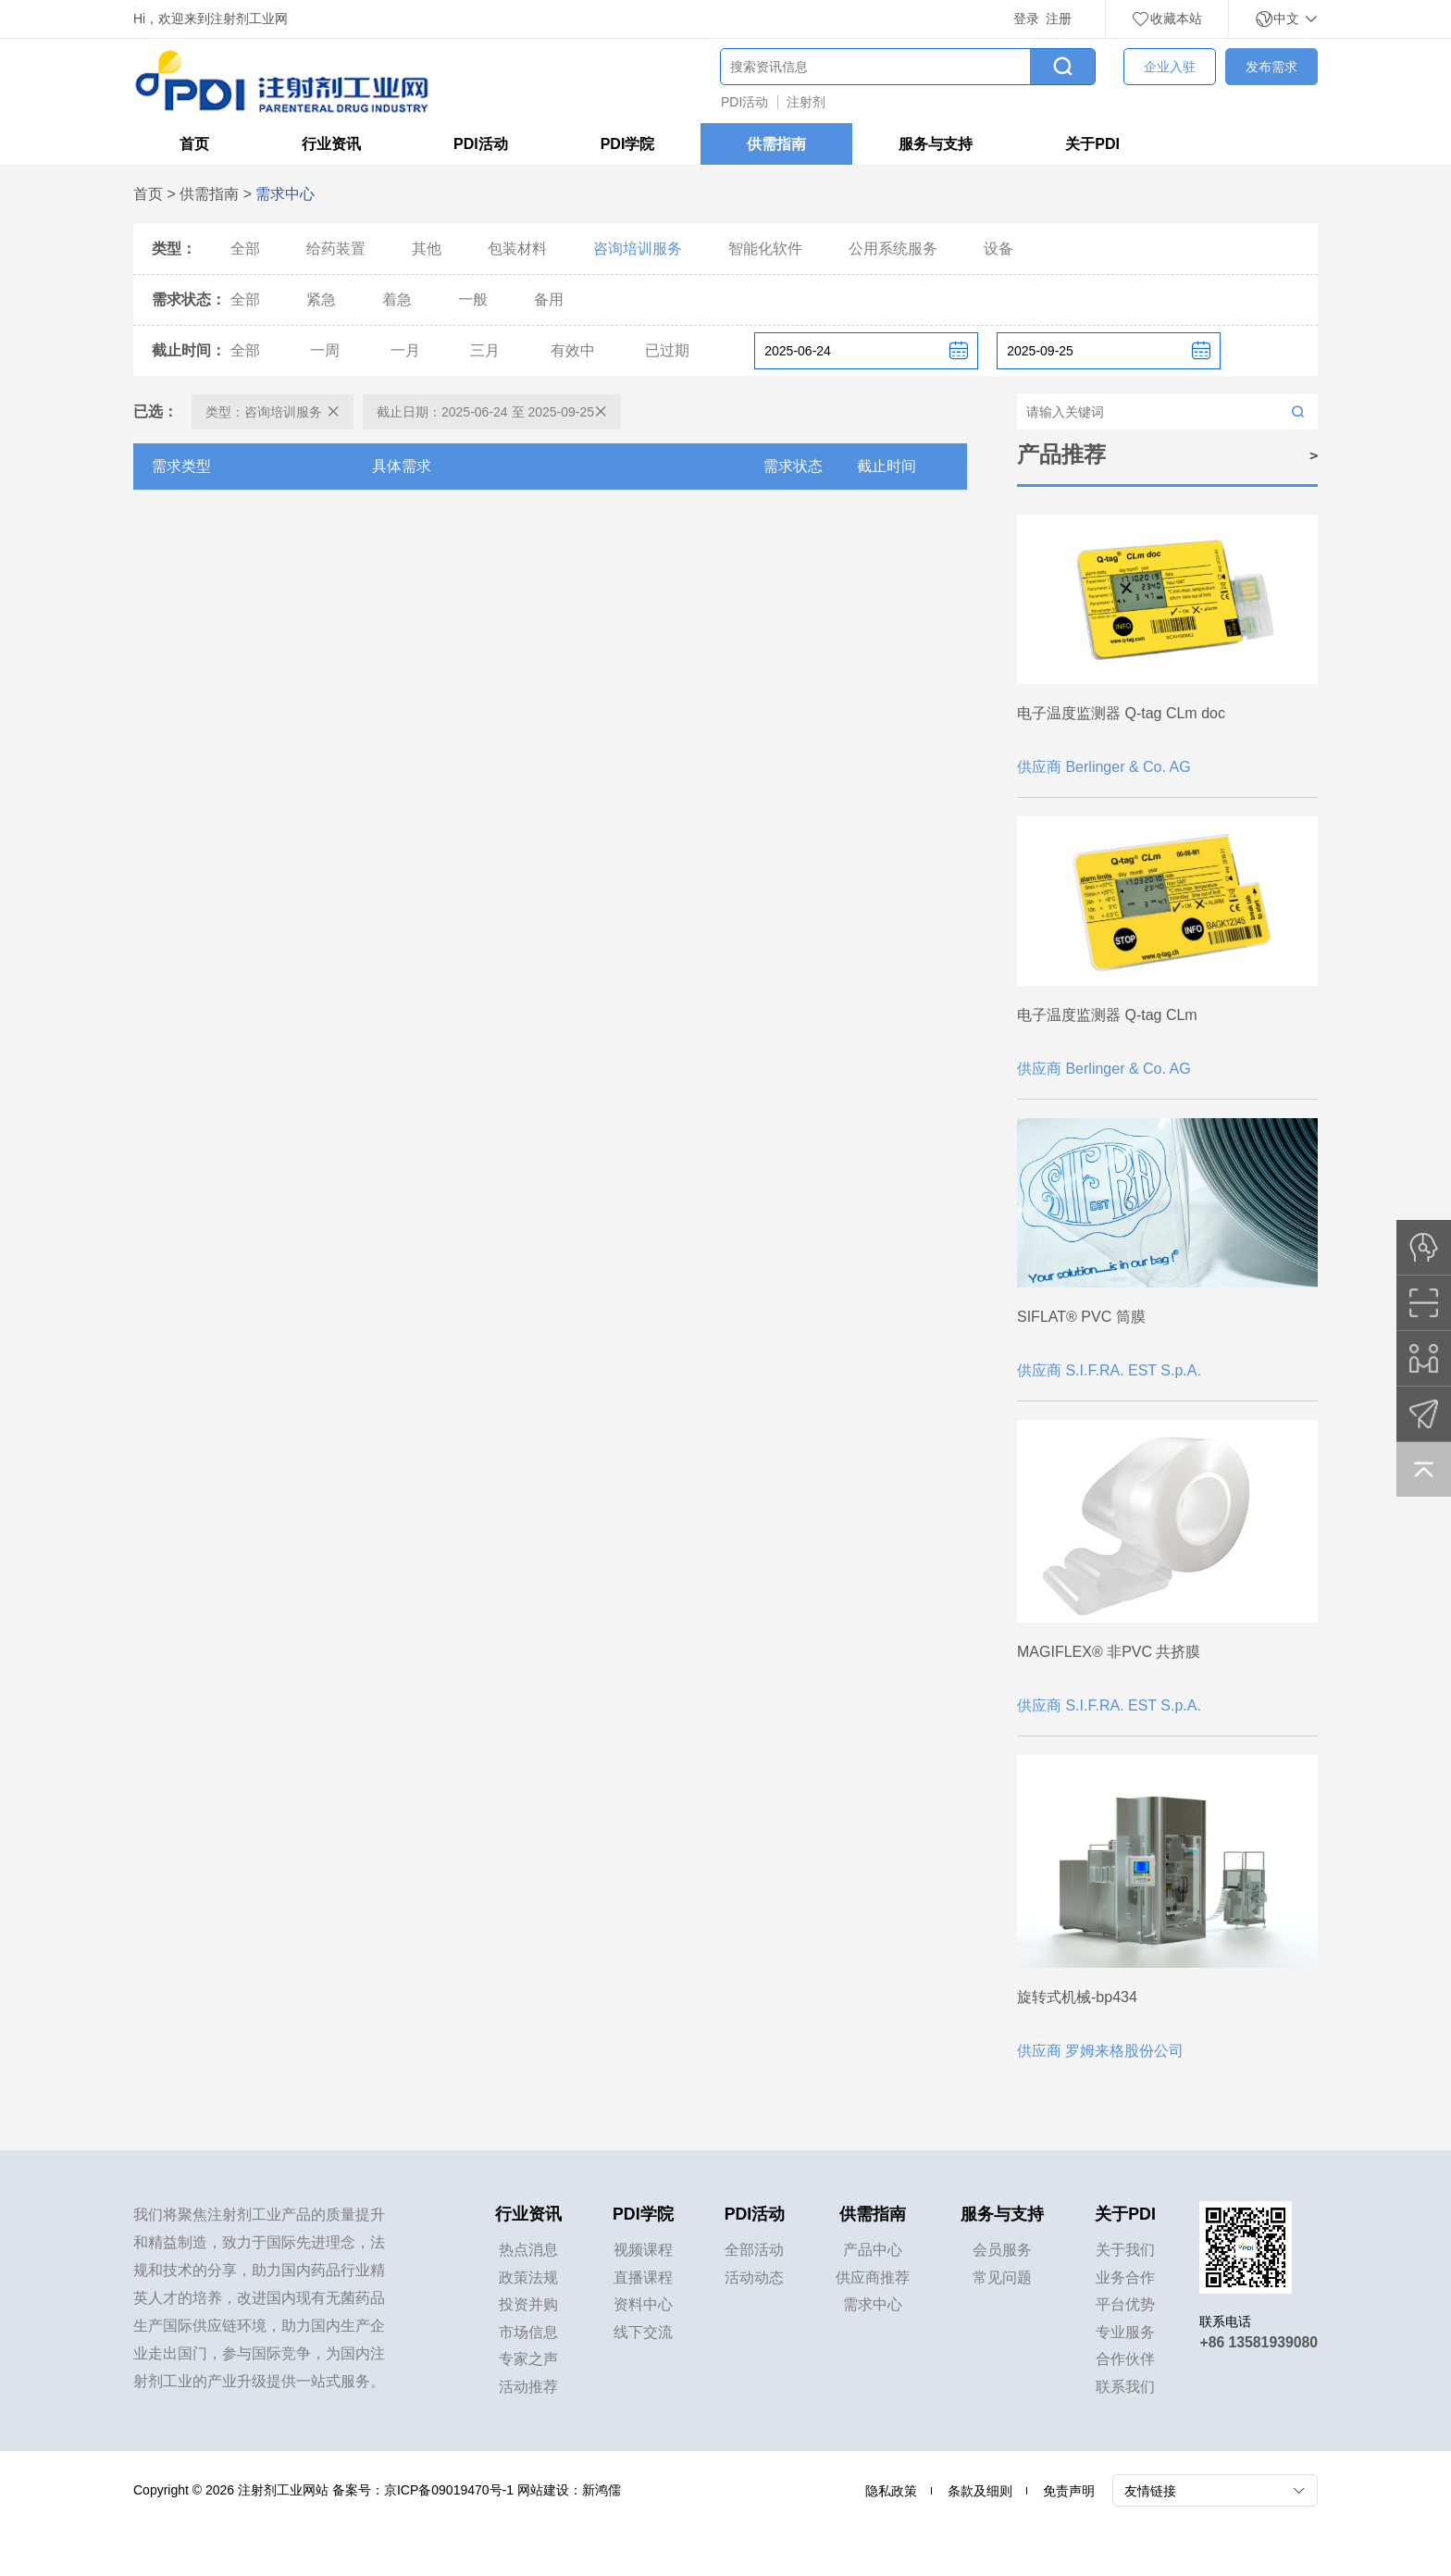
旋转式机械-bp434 (1077, 1997)
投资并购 (528, 2307)
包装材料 (517, 249)
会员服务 (1003, 2251)
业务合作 (1126, 2279)
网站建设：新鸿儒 (569, 2494)
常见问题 (1003, 2279)
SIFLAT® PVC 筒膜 (1081, 1317)
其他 (426, 249)
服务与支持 (936, 145)
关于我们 (1126, 2251)
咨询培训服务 (637, 249)
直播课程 (643, 2279)
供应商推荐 (874, 2279)
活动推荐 (528, 2390)
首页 (194, 145)
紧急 (321, 300)
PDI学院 (628, 145)
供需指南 (776, 145)
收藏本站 (1167, 18)
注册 (1059, 18)
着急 (397, 300)
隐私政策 (891, 2495)
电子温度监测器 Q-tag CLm (1107, 1015)
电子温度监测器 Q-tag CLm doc (1121, 713)
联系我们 (1126, 2390)
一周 (325, 351)
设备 (998, 249)
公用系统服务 (893, 249)
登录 (1026, 18)
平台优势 (1126, 2307)
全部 (245, 249)
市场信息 (528, 2335)
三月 (485, 351)
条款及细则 (980, 2495)
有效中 (573, 351)
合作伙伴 (1126, 2363)
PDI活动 (744, 101)
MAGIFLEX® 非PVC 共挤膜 (1108, 1652)
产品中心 (873, 2251)
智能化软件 (765, 249)
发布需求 (1271, 66)
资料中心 (643, 2307)
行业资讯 (331, 145)
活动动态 (755, 2279)
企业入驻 (1170, 66)
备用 (549, 300)
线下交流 (643, 2335)
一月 (405, 351)
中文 (1286, 18)
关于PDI (1092, 145)
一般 (473, 300)
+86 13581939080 (1258, 2342)
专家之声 (528, 2363)
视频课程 (643, 2251)
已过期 (667, 351)
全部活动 (755, 2251)
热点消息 (528, 2251)
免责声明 (1069, 2495)
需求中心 (873, 2307)
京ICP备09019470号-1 (449, 2494)
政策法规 (528, 2279)
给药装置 (336, 249)
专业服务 (1126, 2335)
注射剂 (806, 101)
